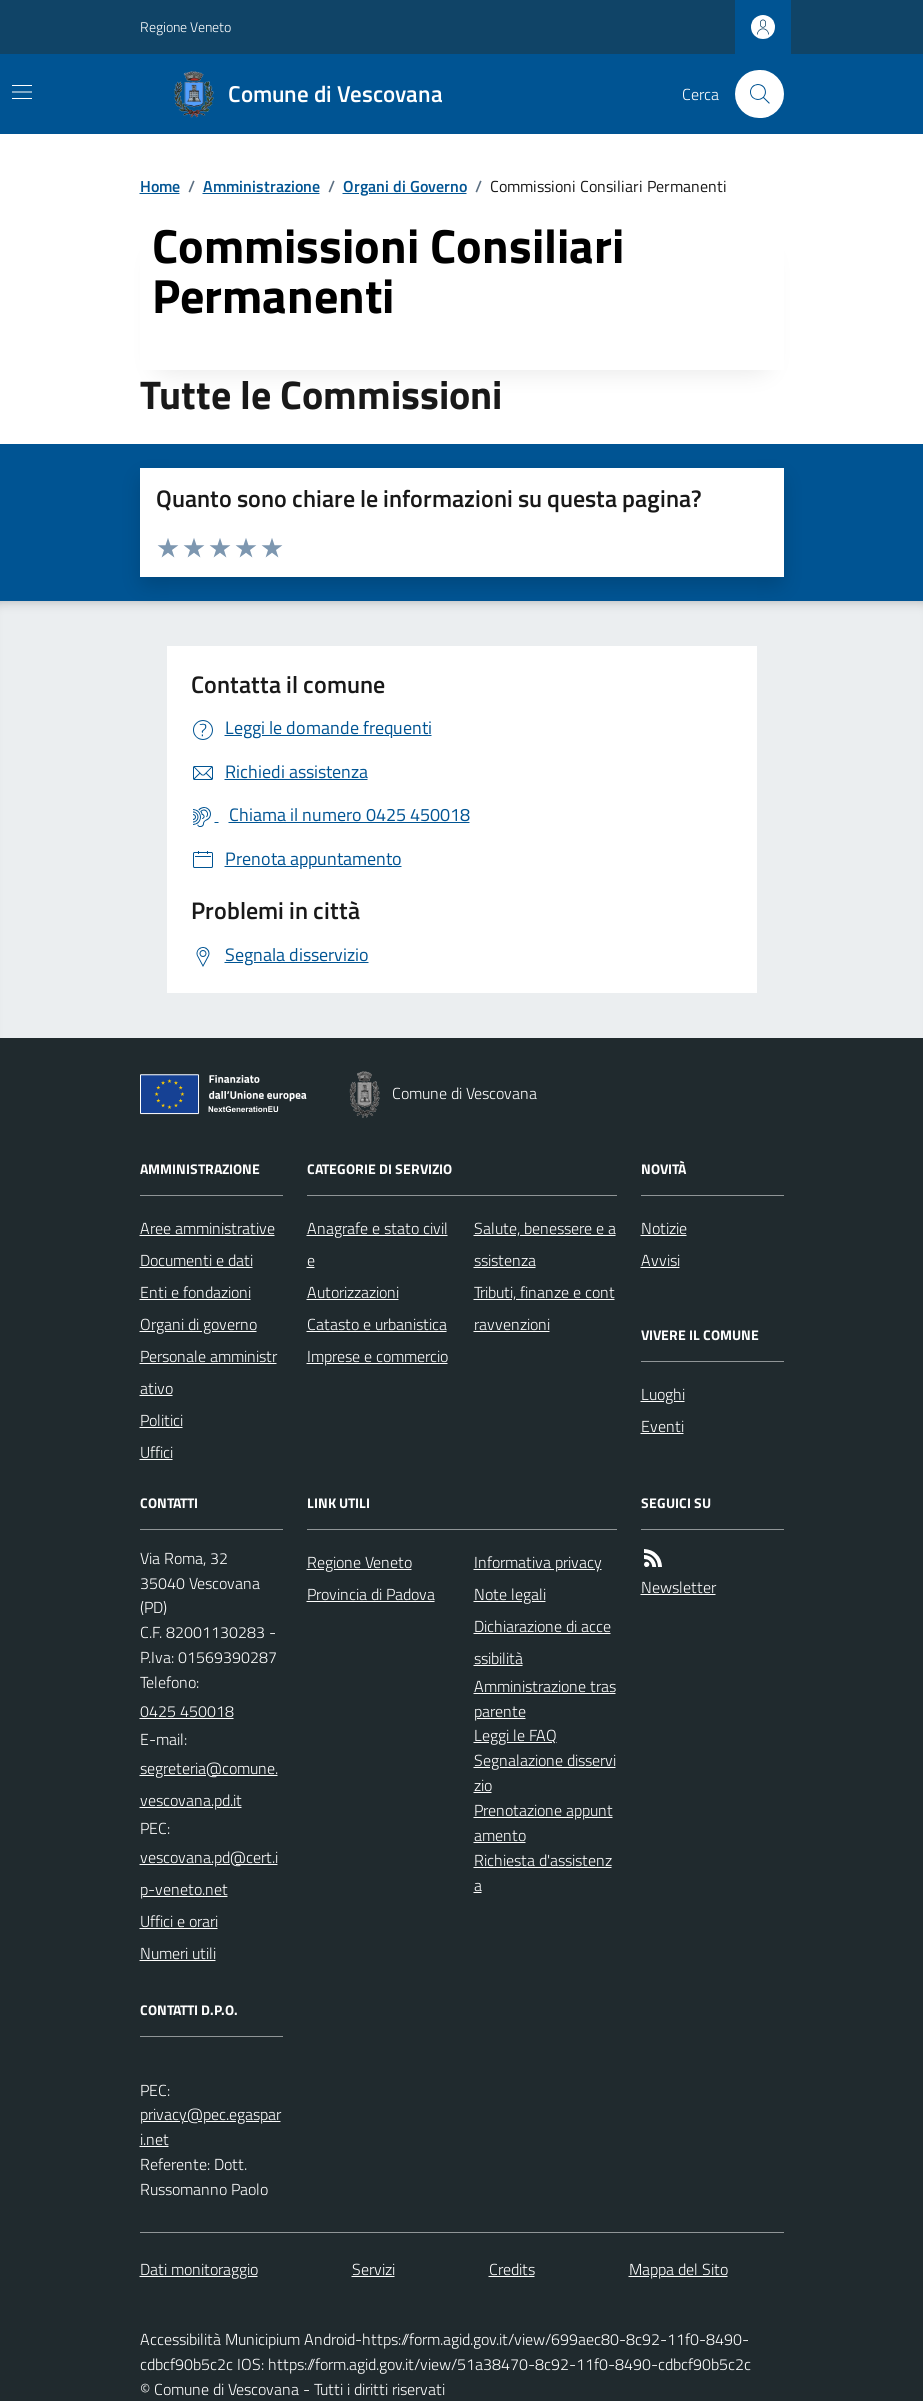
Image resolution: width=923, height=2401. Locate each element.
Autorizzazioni (353, 1292)
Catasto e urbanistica (377, 1324)
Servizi (373, 2269)
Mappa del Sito (678, 2269)
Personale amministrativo (208, 1372)
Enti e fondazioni (195, 1292)
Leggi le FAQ (515, 1735)
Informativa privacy (538, 1562)
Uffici (156, 1452)
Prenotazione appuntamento (543, 1822)
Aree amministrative (207, 1228)
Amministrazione (261, 186)
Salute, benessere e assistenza (545, 1244)
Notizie (664, 1228)
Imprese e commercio (377, 1356)
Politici (161, 1420)
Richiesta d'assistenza (543, 1872)
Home (160, 186)
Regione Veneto (185, 26)
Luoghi (663, 1394)
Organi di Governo (405, 186)
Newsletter (678, 1587)
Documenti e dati (196, 1260)
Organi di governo (198, 1324)
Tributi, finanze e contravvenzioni (544, 1308)
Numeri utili (178, 1953)
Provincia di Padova (371, 1594)
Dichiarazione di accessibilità (542, 1642)
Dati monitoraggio (199, 2269)
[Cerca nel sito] (751, 94)
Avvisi (660, 1260)
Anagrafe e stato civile (377, 1244)
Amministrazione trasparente (545, 1698)
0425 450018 (187, 1711)
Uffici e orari (179, 1921)
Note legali (510, 1594)
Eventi (662, 1426)
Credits (512, 2269)
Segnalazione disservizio (545, 1772)
